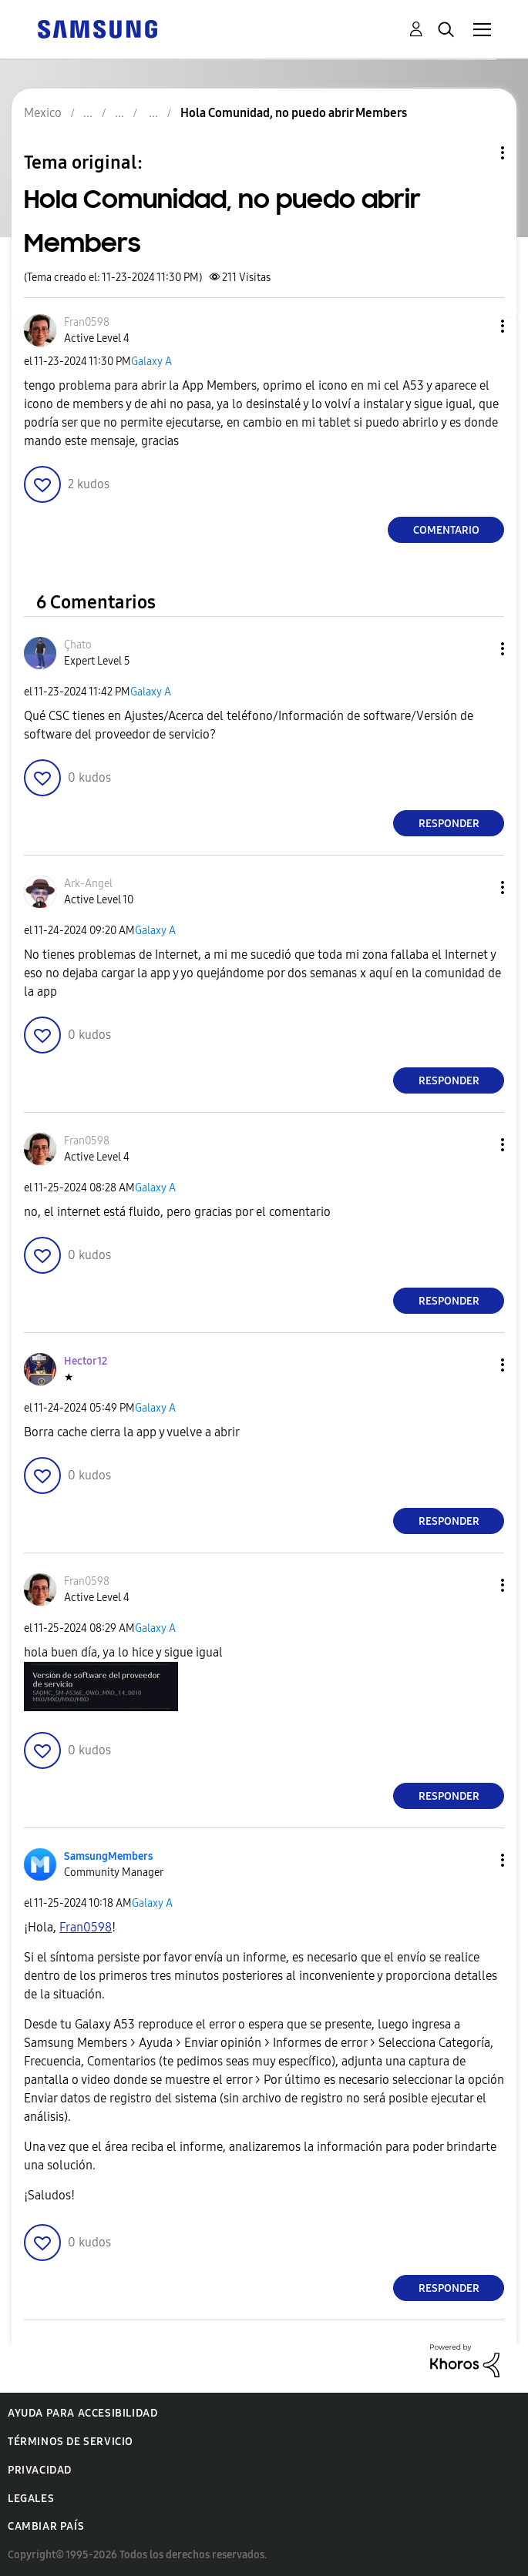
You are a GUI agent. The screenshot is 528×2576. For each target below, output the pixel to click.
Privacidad (40, 2470)
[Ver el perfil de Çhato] (78, 645)
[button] (477, 326)
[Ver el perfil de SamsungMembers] (108, 1856)
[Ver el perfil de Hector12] (85, 1361)
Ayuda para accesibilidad (82, 2413)
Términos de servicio (70, 2441)
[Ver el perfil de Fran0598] (86, 322)
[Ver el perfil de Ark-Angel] (88, 883)
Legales (31, 2498)
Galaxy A (151, 361)
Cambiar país (46, 2526)
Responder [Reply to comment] (449, 823)
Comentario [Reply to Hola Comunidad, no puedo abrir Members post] (446, 530)
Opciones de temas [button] (476, 153)
